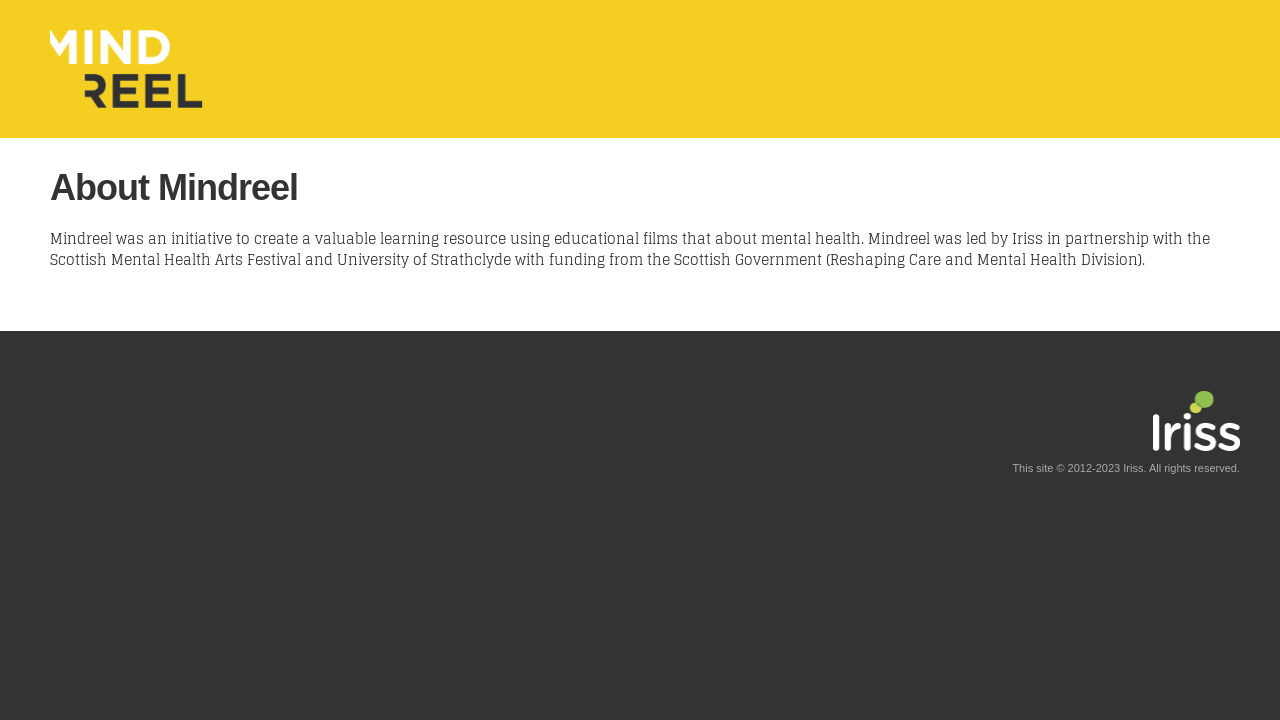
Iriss (1133, 468)
